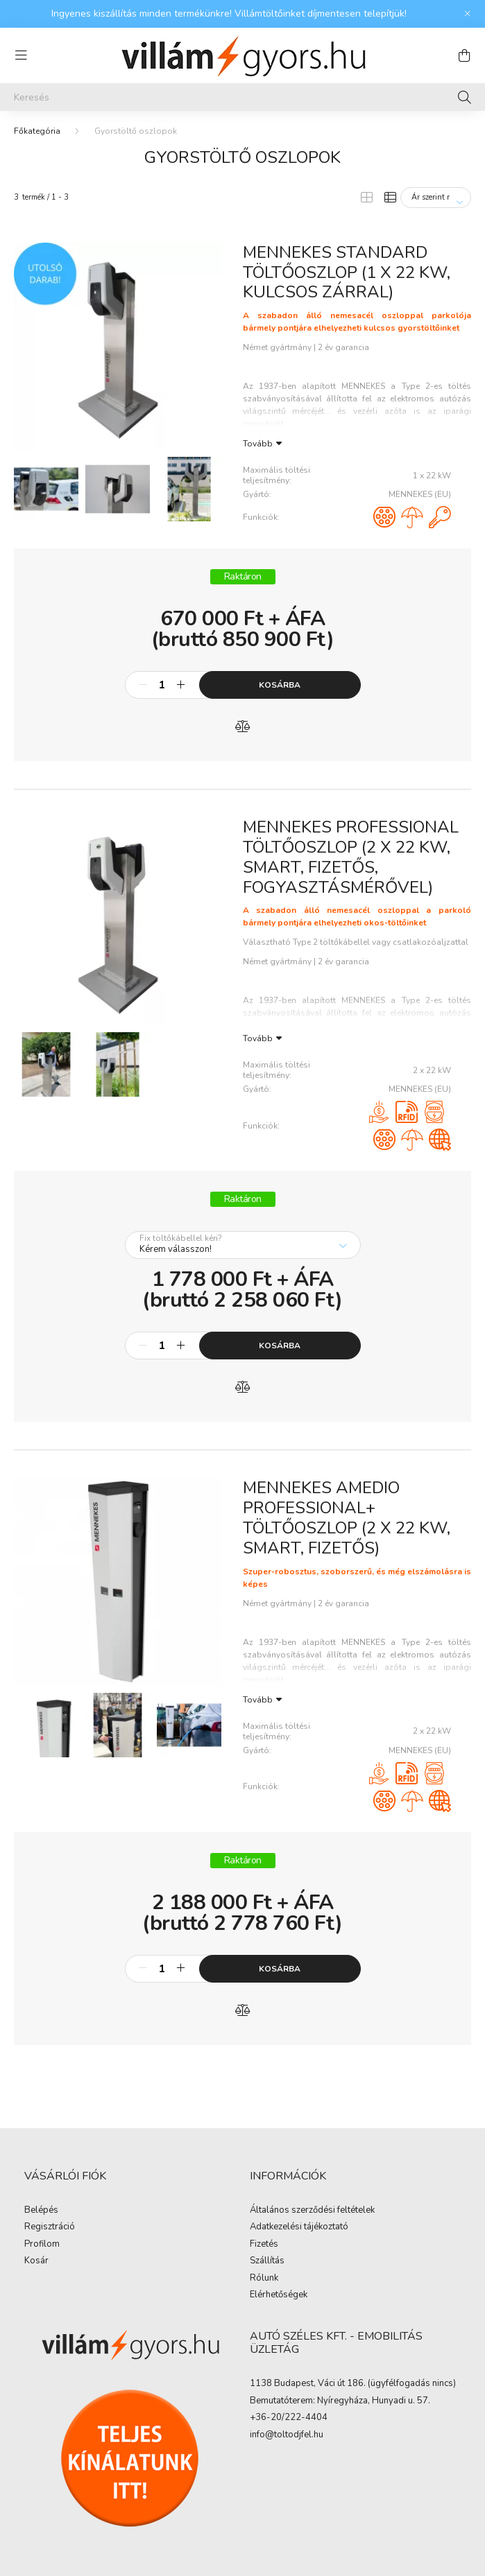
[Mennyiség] (162, 685)
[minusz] (143, 685)
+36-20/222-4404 (288, 2417)
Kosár (36, 2261)
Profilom (42, 2244)
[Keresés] (242, 97)
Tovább (258, 443)
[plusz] (181, 685)
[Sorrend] (435, 197)
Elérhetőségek (278, 2295)
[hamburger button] (21, 55)
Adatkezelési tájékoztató (299, 2227)
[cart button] (464, 55)
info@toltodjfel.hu (286, 2435)
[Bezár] (467, 13)
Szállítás (267, 2261)
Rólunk (264, 2278)
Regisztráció (49, 2227)
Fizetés (264, 2244)
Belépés (41, 2210)
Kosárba (279, 684)
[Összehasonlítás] (243, 726)
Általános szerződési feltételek (312, 2210)
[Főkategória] (37, 131)
